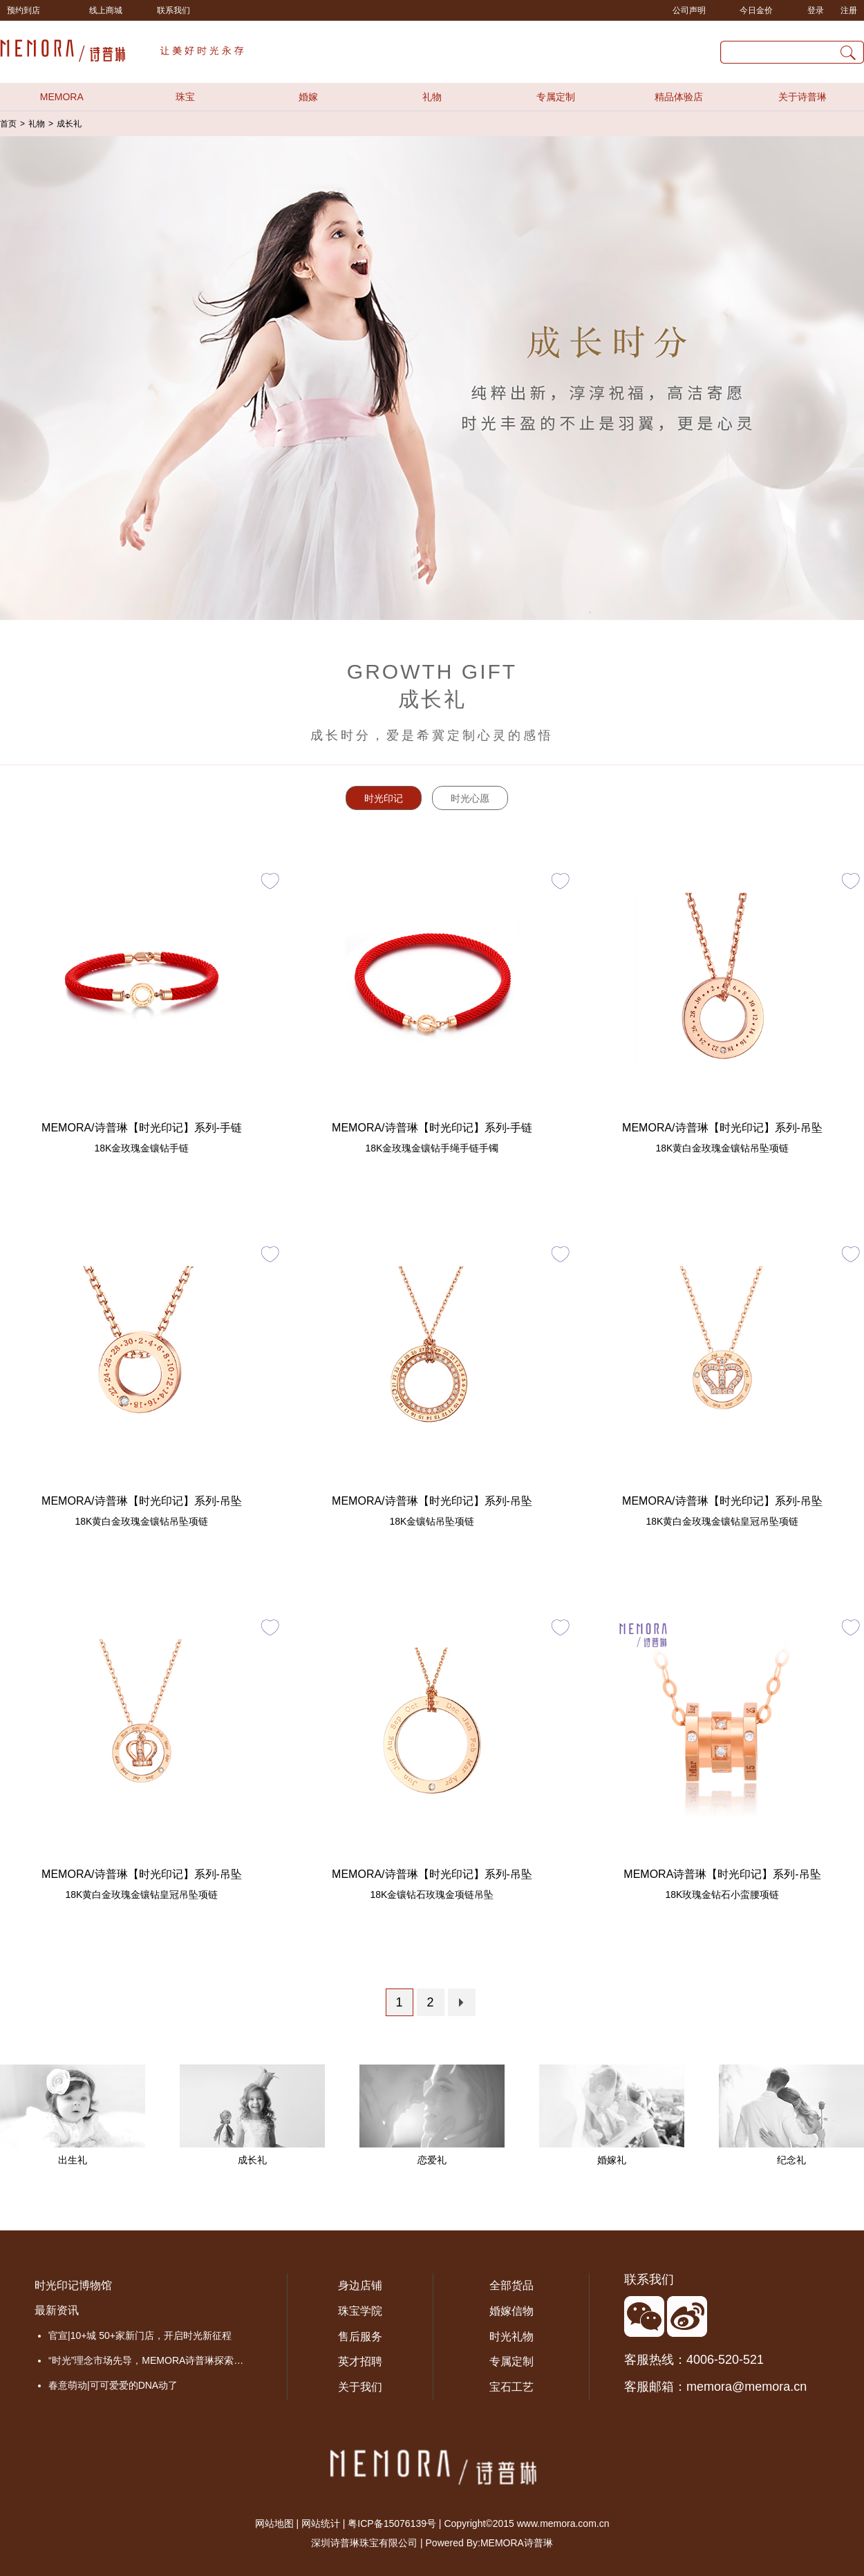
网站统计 (320, 2523)
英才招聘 (360, 2361)
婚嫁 (308, 96)
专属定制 (555, 96)
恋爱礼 (432, 2159)
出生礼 (72, 2159)
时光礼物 (511, 2336)
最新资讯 (57, 2310)
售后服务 (360, 2336)
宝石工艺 (511, 2387)
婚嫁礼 (611, 2159)
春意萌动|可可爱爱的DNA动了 (113, 2385)
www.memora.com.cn (563, 2523)
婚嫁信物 (511, 2311)
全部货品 (511, 2285)
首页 (8, 124)
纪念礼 (791, 2159)
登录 (815, 10)
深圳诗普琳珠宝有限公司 (364, 2542)
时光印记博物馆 (73, 2285)
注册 (848, 10)
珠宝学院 (360, 2311)
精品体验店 (679, 96)
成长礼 (69, 124)
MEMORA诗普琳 (516, 2542)
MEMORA (62, 96)
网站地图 (274, 2523)
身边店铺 (360, 2285)
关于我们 (360, 2387)
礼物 (432, 96)
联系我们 (173, 10)
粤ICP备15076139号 (392, 2523)
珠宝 (185, 96)
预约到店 (23, 10)
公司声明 (689, 10)
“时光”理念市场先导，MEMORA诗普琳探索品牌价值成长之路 (150, 2360)
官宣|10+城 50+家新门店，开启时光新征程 (140, 2335)
